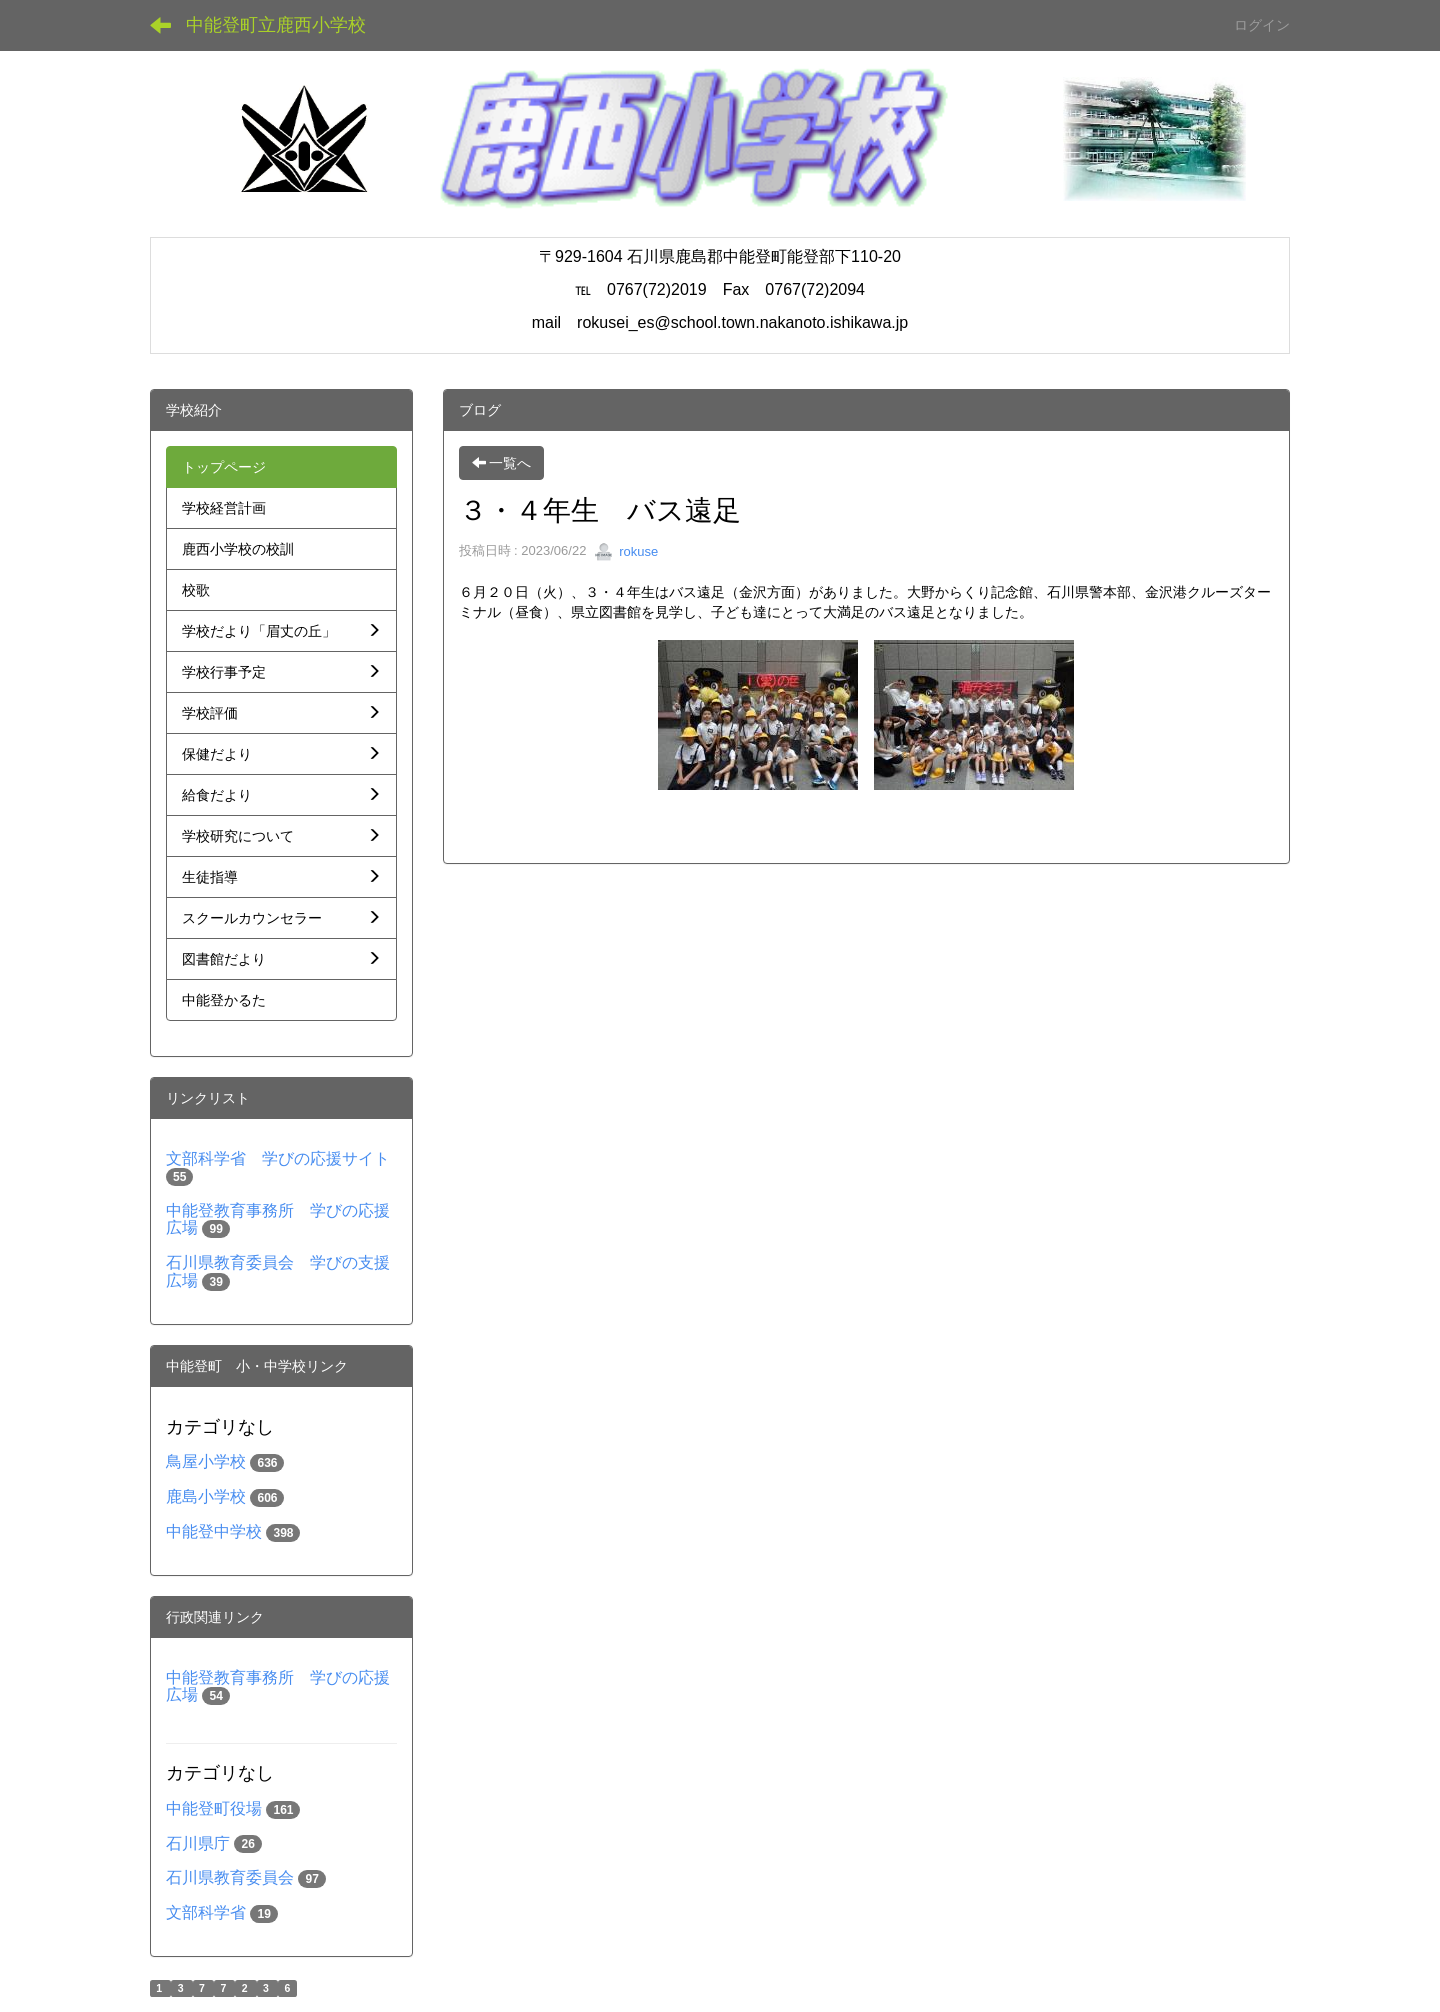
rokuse (626, 551)
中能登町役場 (214, 1808)
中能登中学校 (214, 1531)
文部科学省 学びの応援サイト (278, 1158)
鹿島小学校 (206, 1496)
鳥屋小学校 (206, 1461)
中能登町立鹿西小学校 (276, 25)
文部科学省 (206, 1912)
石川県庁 (198, 1843)
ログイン (1262, 25)
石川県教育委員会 (230, 1877)
